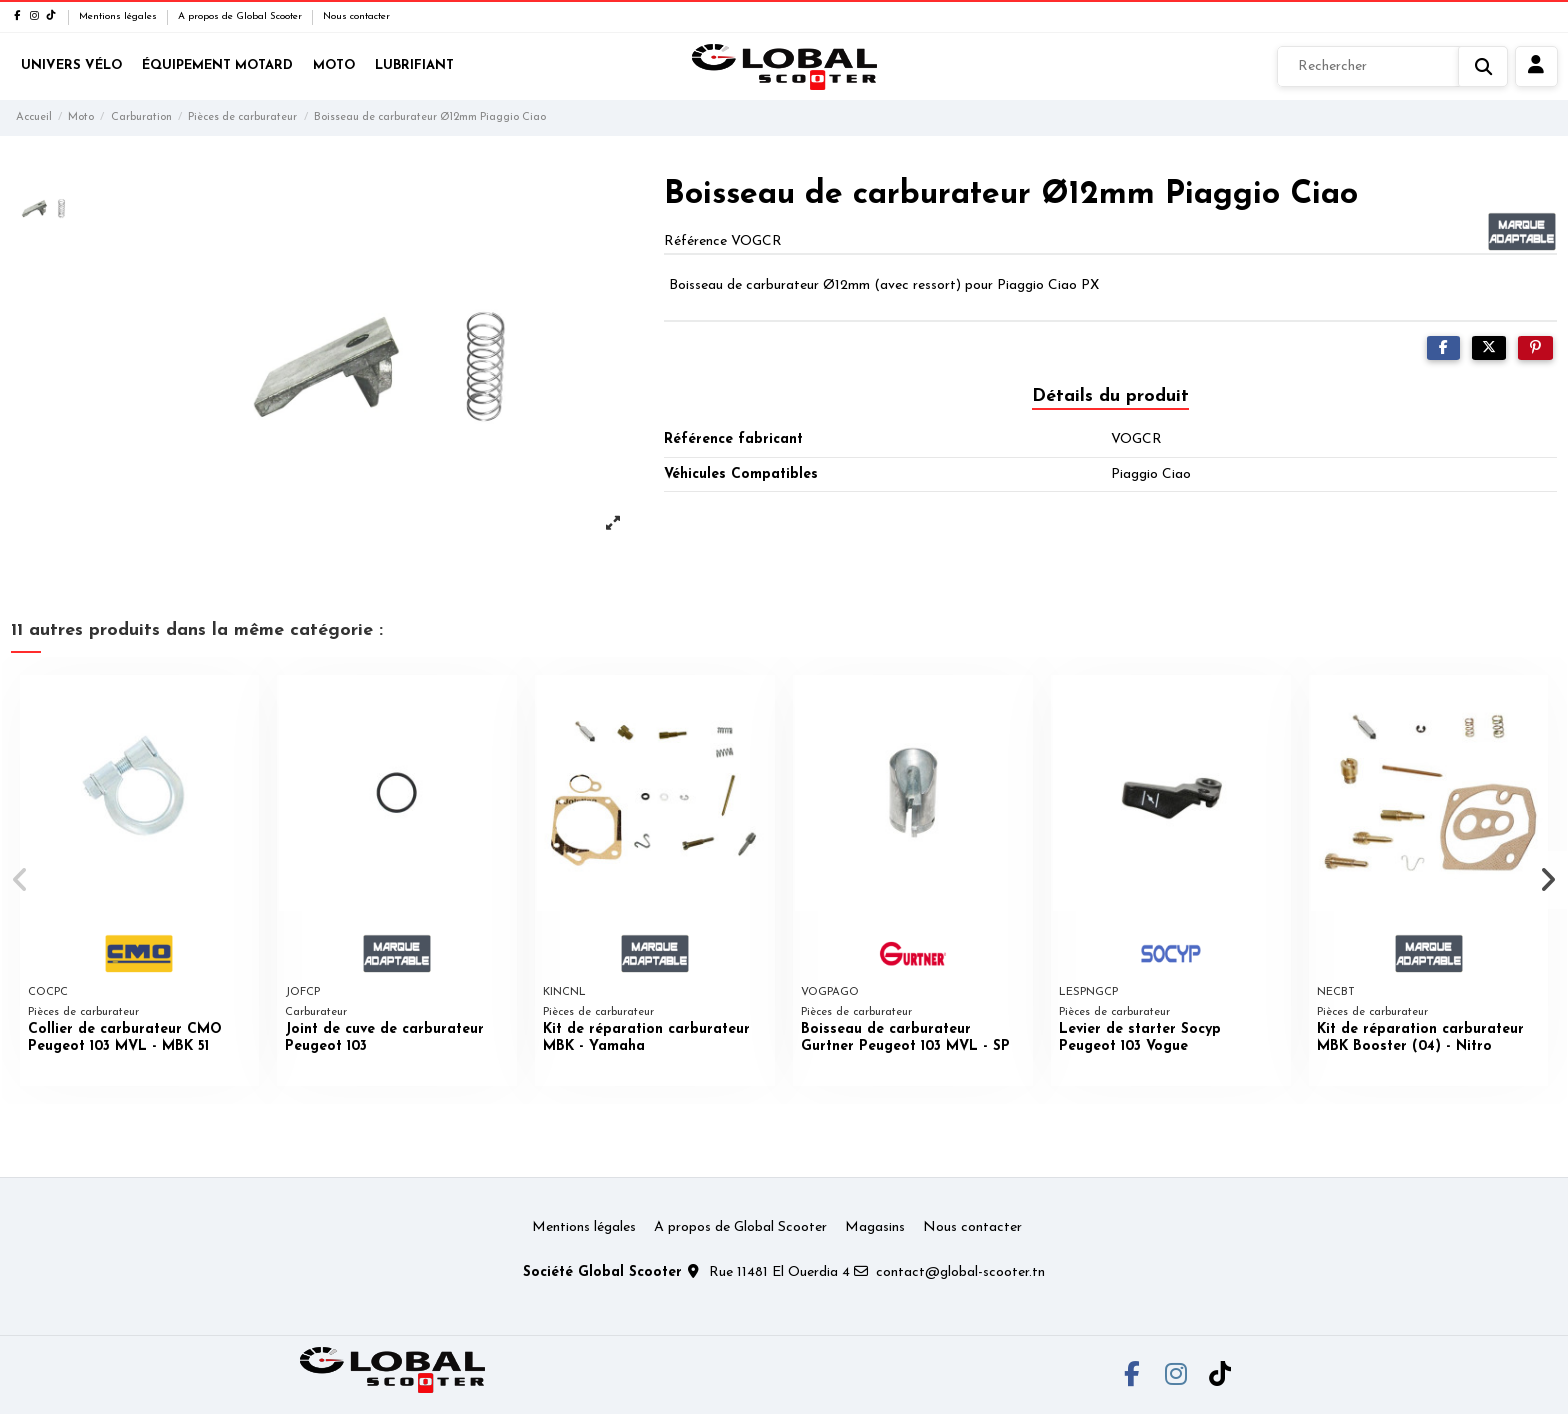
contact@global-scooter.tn (960, 1272)
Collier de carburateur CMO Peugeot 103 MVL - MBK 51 (125, 1038)
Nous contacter (356, 16)
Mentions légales (119, 16)
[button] (21, 880)
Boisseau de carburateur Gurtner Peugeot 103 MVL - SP (905, 1038)
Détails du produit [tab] (1110, 396)
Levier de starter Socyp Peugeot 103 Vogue (1140, 1038)
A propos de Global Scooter (241, 16)
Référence (695, 241)
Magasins (875, 1227)
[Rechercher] (1392, 67)
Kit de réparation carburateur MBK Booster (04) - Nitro (1420, 1038)
